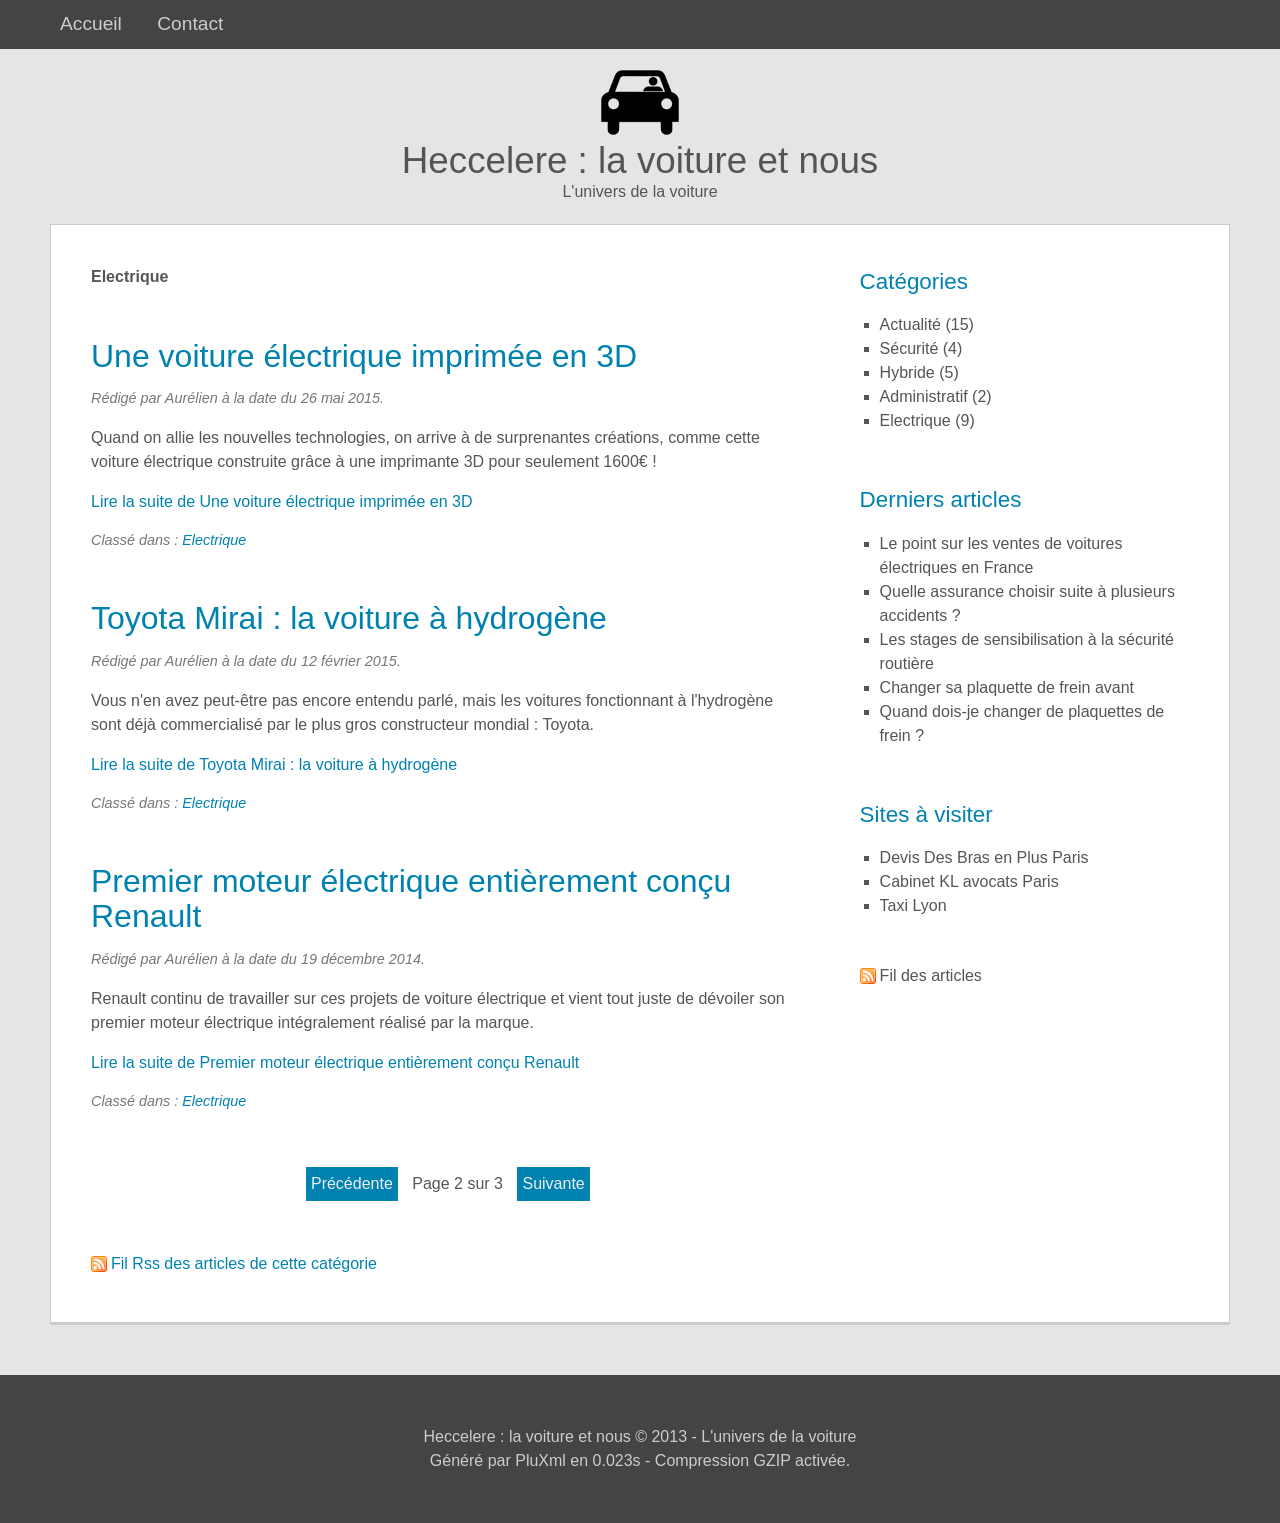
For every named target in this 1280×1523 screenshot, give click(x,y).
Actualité (910, 324)
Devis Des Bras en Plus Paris (984, 857)
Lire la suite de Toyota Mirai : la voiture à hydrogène (274, 764)
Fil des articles (931, 975)
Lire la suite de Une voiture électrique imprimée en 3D (282, 501)
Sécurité (909, 348)
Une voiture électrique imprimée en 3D (364, 356)
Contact (190, 23)
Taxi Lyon (913, 905)
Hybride (907, 372)
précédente (352, 1183)
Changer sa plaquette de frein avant (1007, 687)
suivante (553, 1183)
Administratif (924, 396)
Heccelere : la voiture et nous (640, 160)
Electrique (214, 540)
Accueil (91, 23)
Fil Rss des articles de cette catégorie (244, 1263)
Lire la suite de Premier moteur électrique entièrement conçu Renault (335, 1062)
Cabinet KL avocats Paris (969, 881)
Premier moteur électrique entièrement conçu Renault (411, 898)
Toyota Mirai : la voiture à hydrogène (349, 618)
